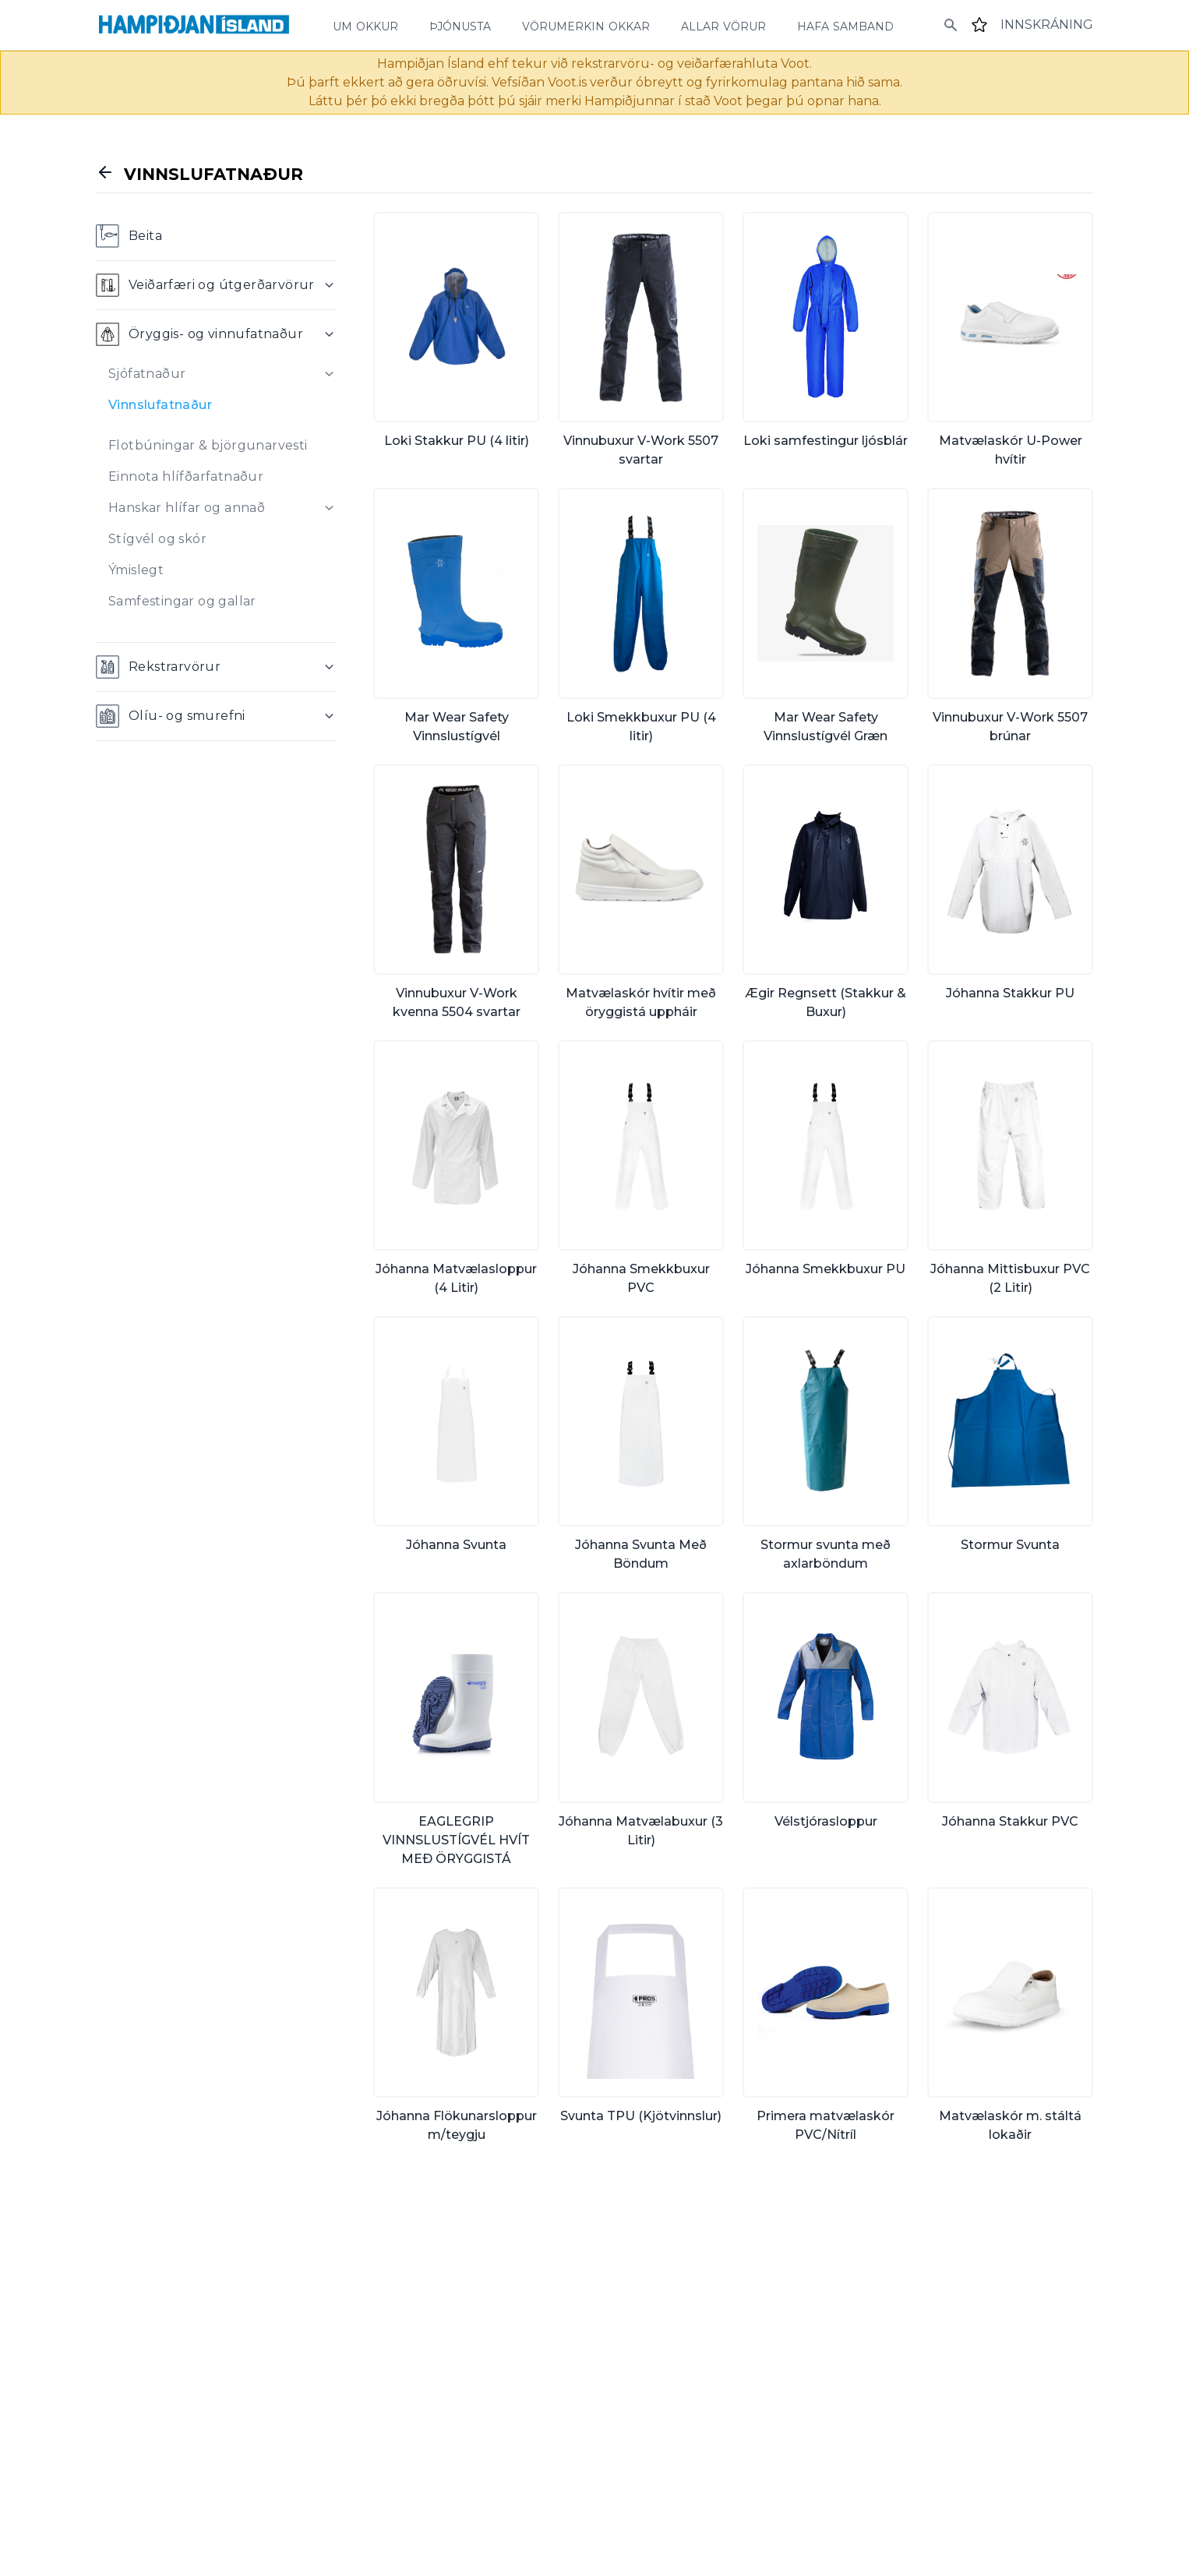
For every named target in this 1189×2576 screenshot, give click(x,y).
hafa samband (845, 25)
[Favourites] (979, 25)
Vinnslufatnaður (160, 404)
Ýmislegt (136, 570)
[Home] (194, 24)
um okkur (365, 25)
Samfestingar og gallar (182, 601)
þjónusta (460, 25)
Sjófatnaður (146, 373)
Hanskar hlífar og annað (186, 507)
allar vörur (723, 25)
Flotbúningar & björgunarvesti (208, 445)
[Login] (1046, 25)
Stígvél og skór (157, 538)
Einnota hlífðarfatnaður (185, 476)
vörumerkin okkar (586, 25)
